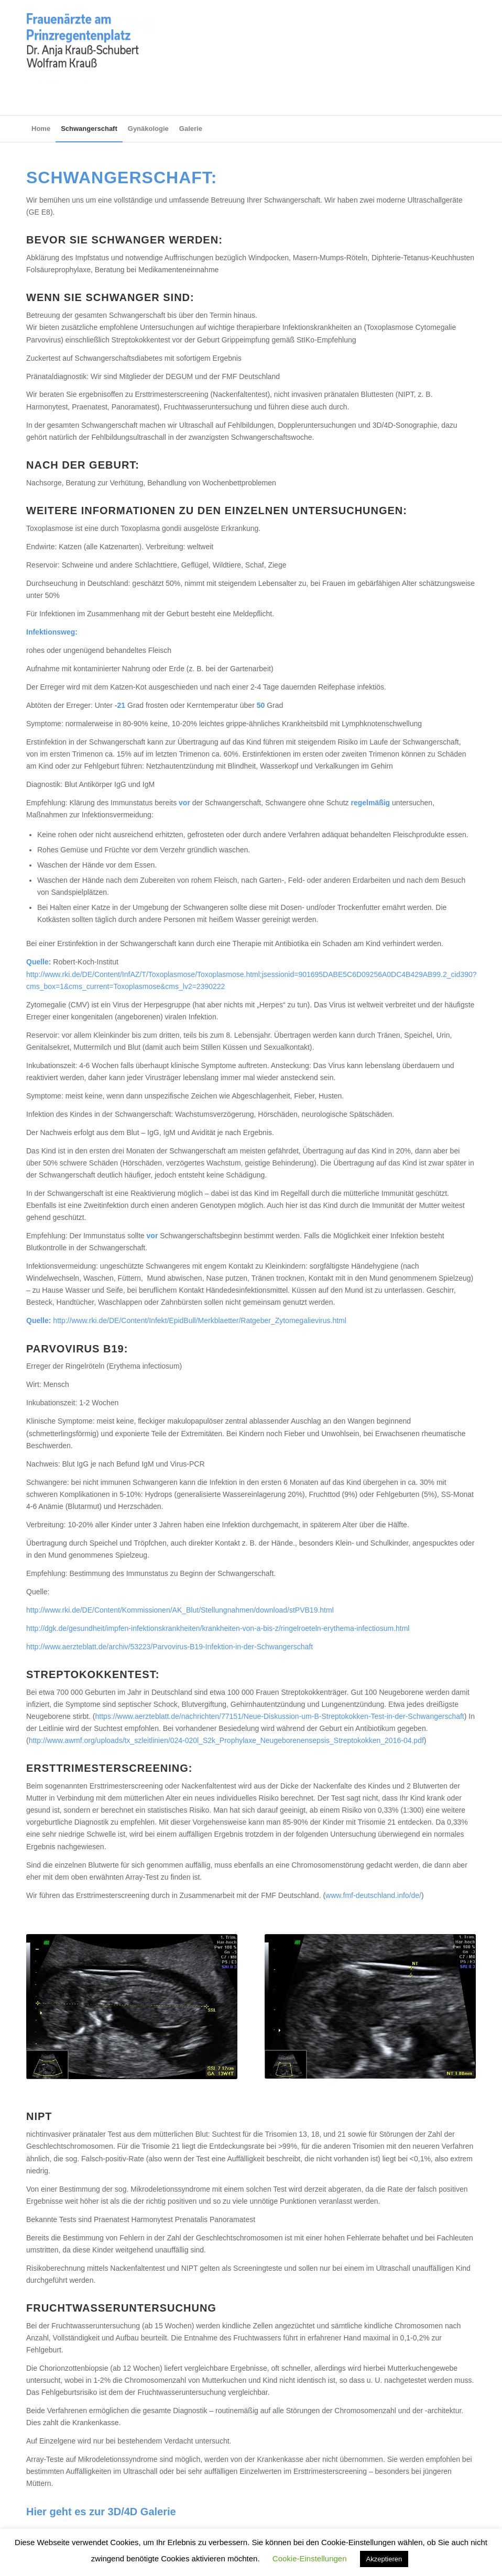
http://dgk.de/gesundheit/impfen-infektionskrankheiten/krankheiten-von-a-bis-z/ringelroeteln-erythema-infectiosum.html (217, 1628)
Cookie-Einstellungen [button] (309, 2558)
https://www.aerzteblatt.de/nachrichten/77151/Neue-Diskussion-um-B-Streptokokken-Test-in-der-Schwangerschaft (279, 1716)
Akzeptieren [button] (384, 2559)
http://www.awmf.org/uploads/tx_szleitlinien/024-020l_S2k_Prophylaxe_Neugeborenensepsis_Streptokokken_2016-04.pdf (226, 1740)
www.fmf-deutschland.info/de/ (373, 1895)
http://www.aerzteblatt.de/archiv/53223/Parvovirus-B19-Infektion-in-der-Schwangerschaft (169, 1646)
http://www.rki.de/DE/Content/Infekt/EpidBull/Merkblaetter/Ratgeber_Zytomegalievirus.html (199, 1320)
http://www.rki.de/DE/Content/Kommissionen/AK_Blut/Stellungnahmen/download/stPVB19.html (180, 1610)
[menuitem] (41, 129)
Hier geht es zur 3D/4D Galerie (101, 2511)
